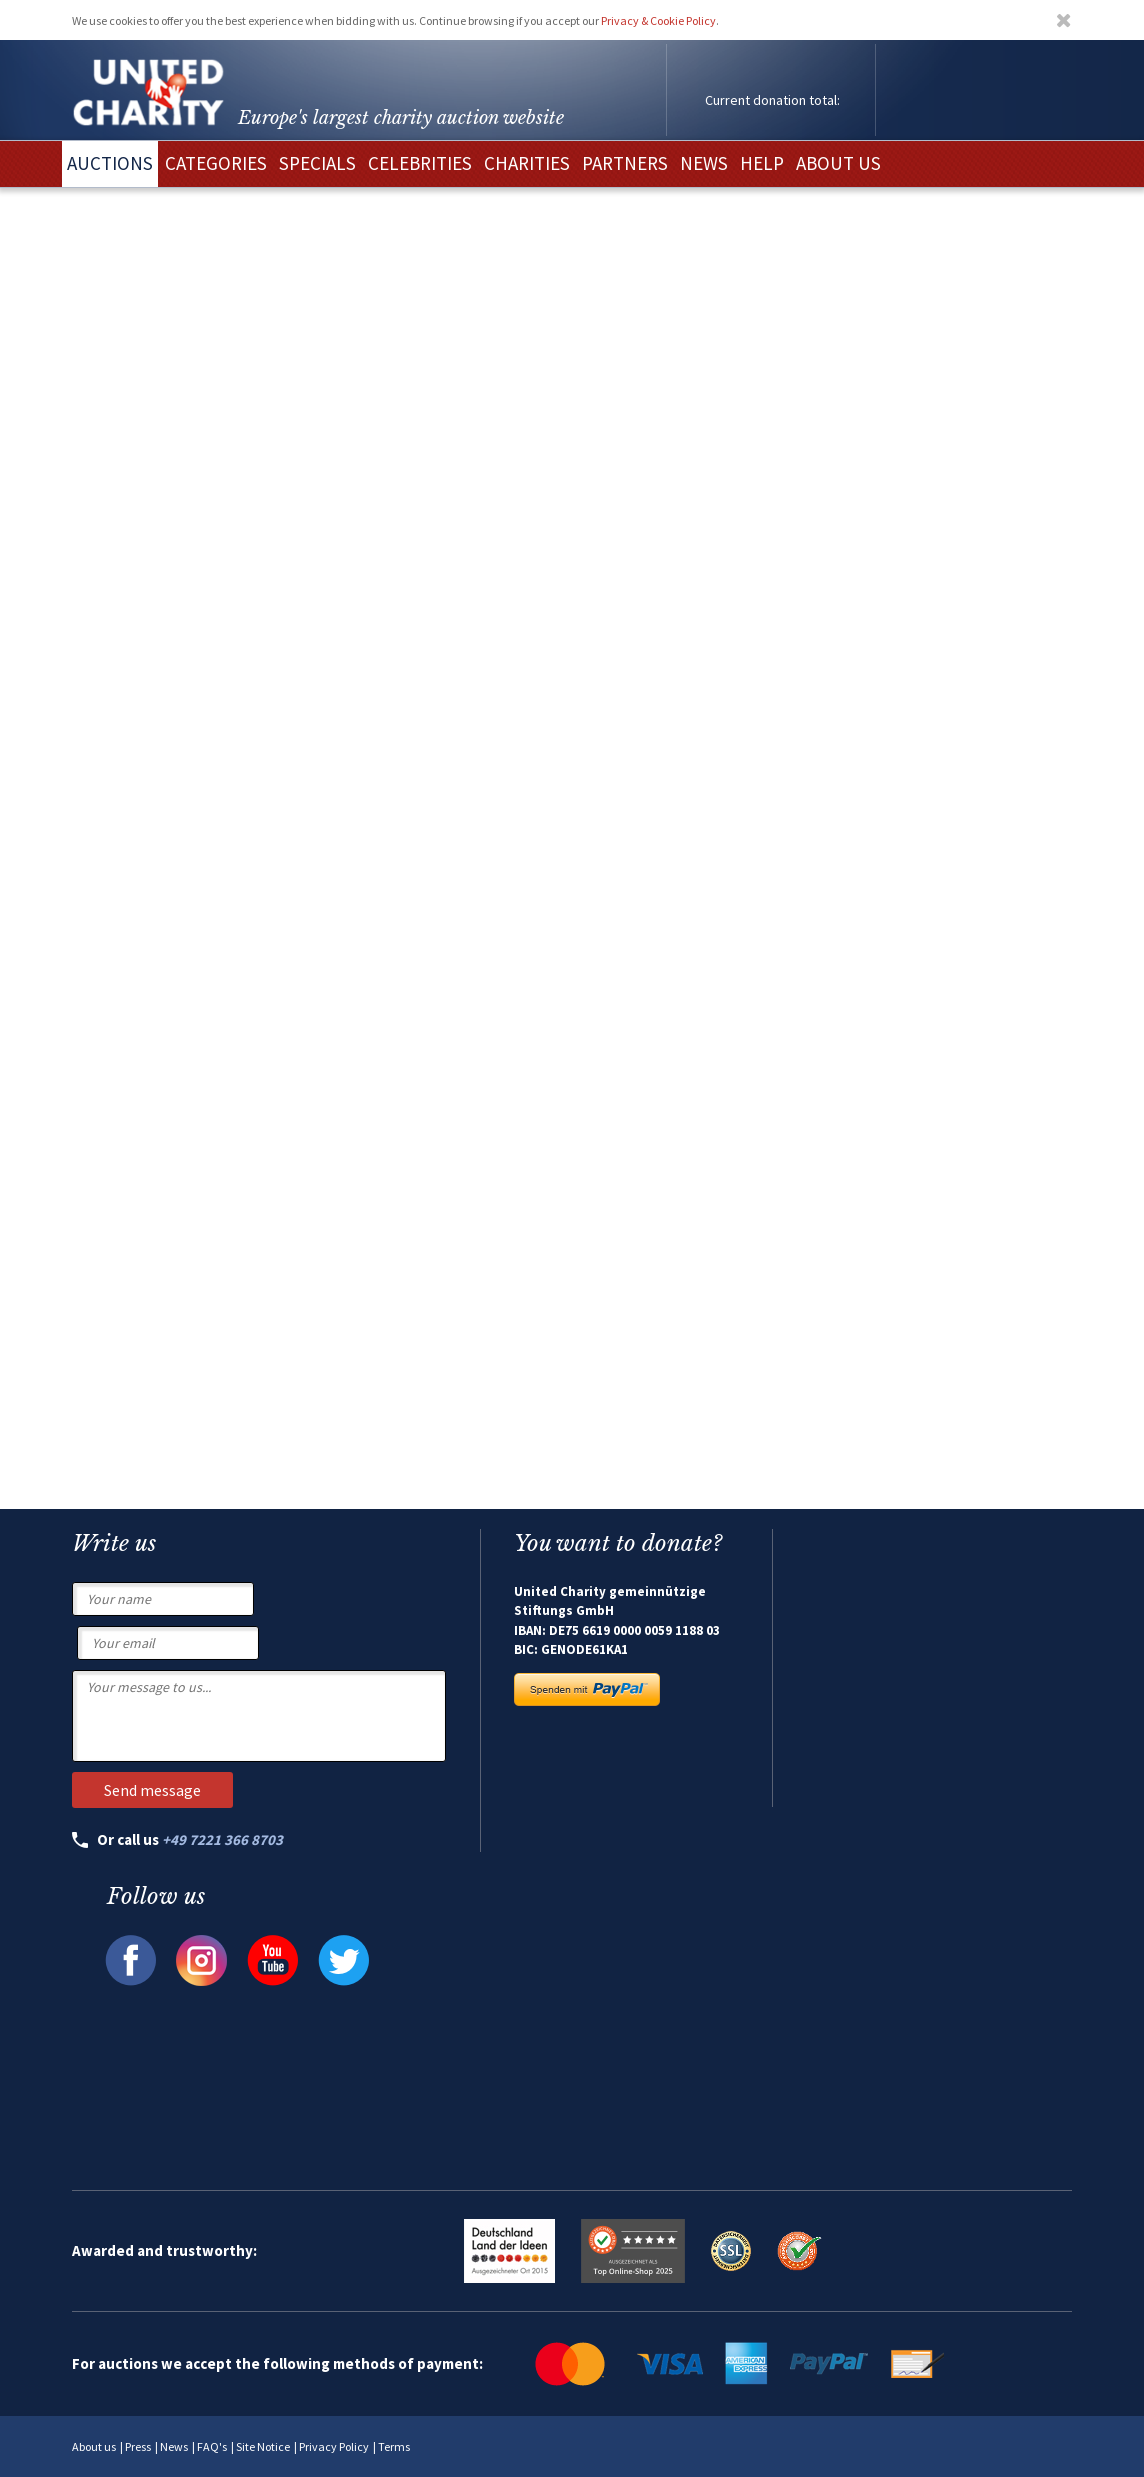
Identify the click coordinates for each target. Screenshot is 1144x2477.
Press (138, 2446)
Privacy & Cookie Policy (658, 20)
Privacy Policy (334, 2446)
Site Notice (263, 2446)
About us (94, 2446)
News (174, 2446)
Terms (394, 2446)
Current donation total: (772, 100)
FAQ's (212, 2446)
